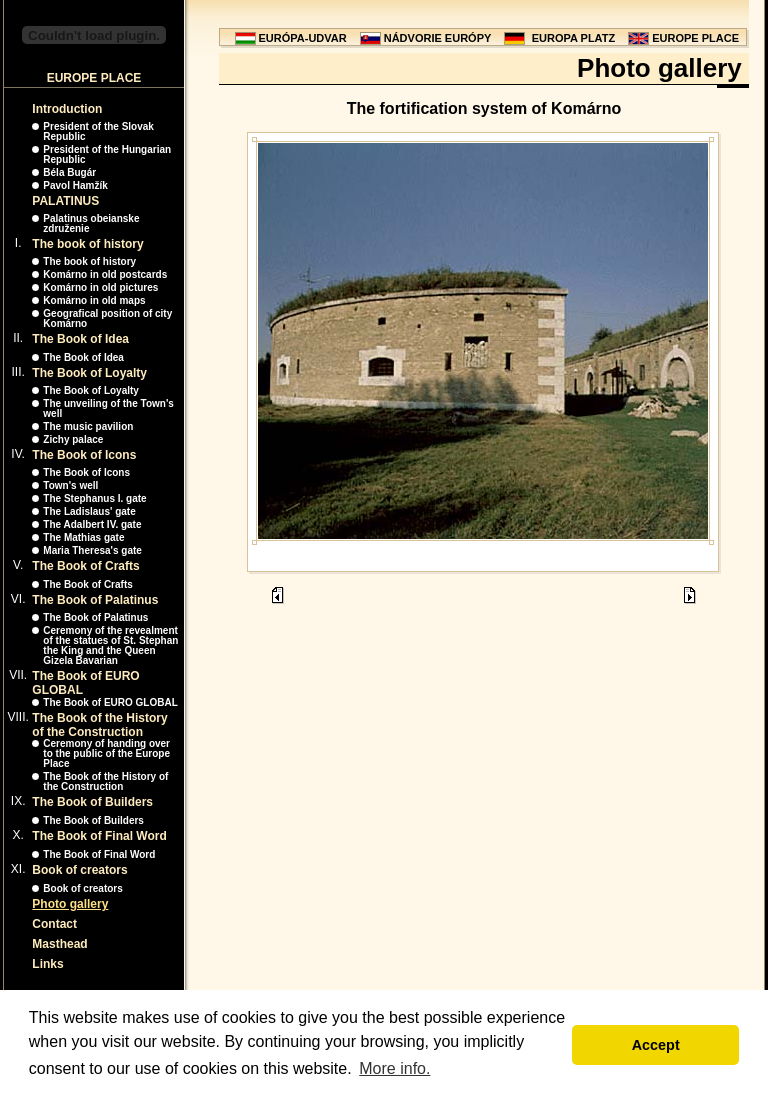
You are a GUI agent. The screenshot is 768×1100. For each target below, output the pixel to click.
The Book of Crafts (85, 566)
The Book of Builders (92, 802)
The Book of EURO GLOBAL (110, 702)
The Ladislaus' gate (89, 511)
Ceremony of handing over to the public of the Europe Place (106, 753)
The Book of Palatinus (95, 600)
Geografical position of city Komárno (107, 318)
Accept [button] (656, 1045)
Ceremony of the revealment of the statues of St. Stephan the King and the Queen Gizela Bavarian (110, 645)
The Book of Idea (80, 339)
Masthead (59, 944)
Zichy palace (73, 439)
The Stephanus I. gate (94, 498)
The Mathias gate (83, 537)
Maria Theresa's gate (92, 550)
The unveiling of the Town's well (108, 408)
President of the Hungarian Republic (107, 154)
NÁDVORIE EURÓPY (438, 38)
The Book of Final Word (99, 836)
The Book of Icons (84, 455)
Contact (54, 924)
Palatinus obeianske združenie (91, 223)
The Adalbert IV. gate (92, 524)
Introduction (67, 109)
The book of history (87, 244)
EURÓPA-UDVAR (303, 38)
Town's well (70, 485)
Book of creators (79, 870)
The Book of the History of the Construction (99, 725)
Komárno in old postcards (105, 274)
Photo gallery (70, 904)
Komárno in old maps (94, 300)
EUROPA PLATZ (574, 38)
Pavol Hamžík (75, 185)
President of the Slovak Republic (98, 131)
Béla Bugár (69, 172)
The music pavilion (88, 426)
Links (47, 964)
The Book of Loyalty (89, 373)
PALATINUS (65, 201)
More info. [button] (394, 1068)
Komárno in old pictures (100, 287)
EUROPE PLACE (695, 38)
